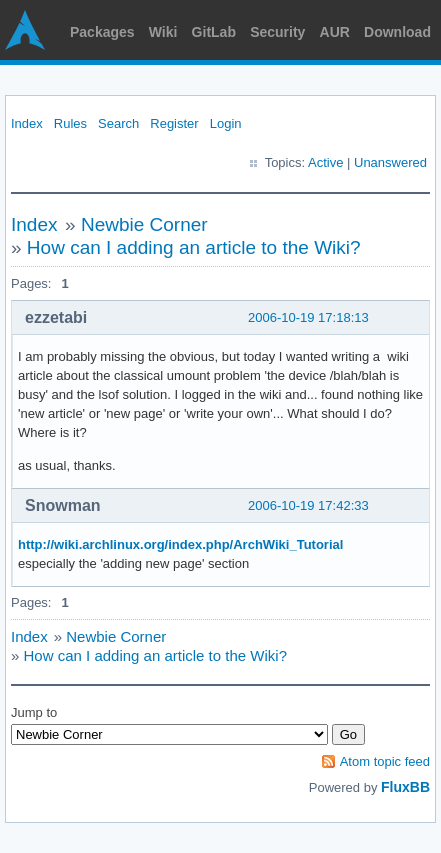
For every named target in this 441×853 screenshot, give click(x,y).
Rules (70, 123)
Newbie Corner (144, 224)
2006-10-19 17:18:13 (308, 317)
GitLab (214, 32)
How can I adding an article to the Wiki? (194, 247)
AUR (335, 32)
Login (226, 123)
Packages (102, 32)
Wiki (163, 32)
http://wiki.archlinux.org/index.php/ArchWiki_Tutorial (180, 544)
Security (277, 32)
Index (27, 123)
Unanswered (390, 162)
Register (174, 123)
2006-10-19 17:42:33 (308, 505)
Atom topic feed (385, 761)
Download (397, 32)
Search (118, 123)
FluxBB (405, 787)
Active (325, 162)
